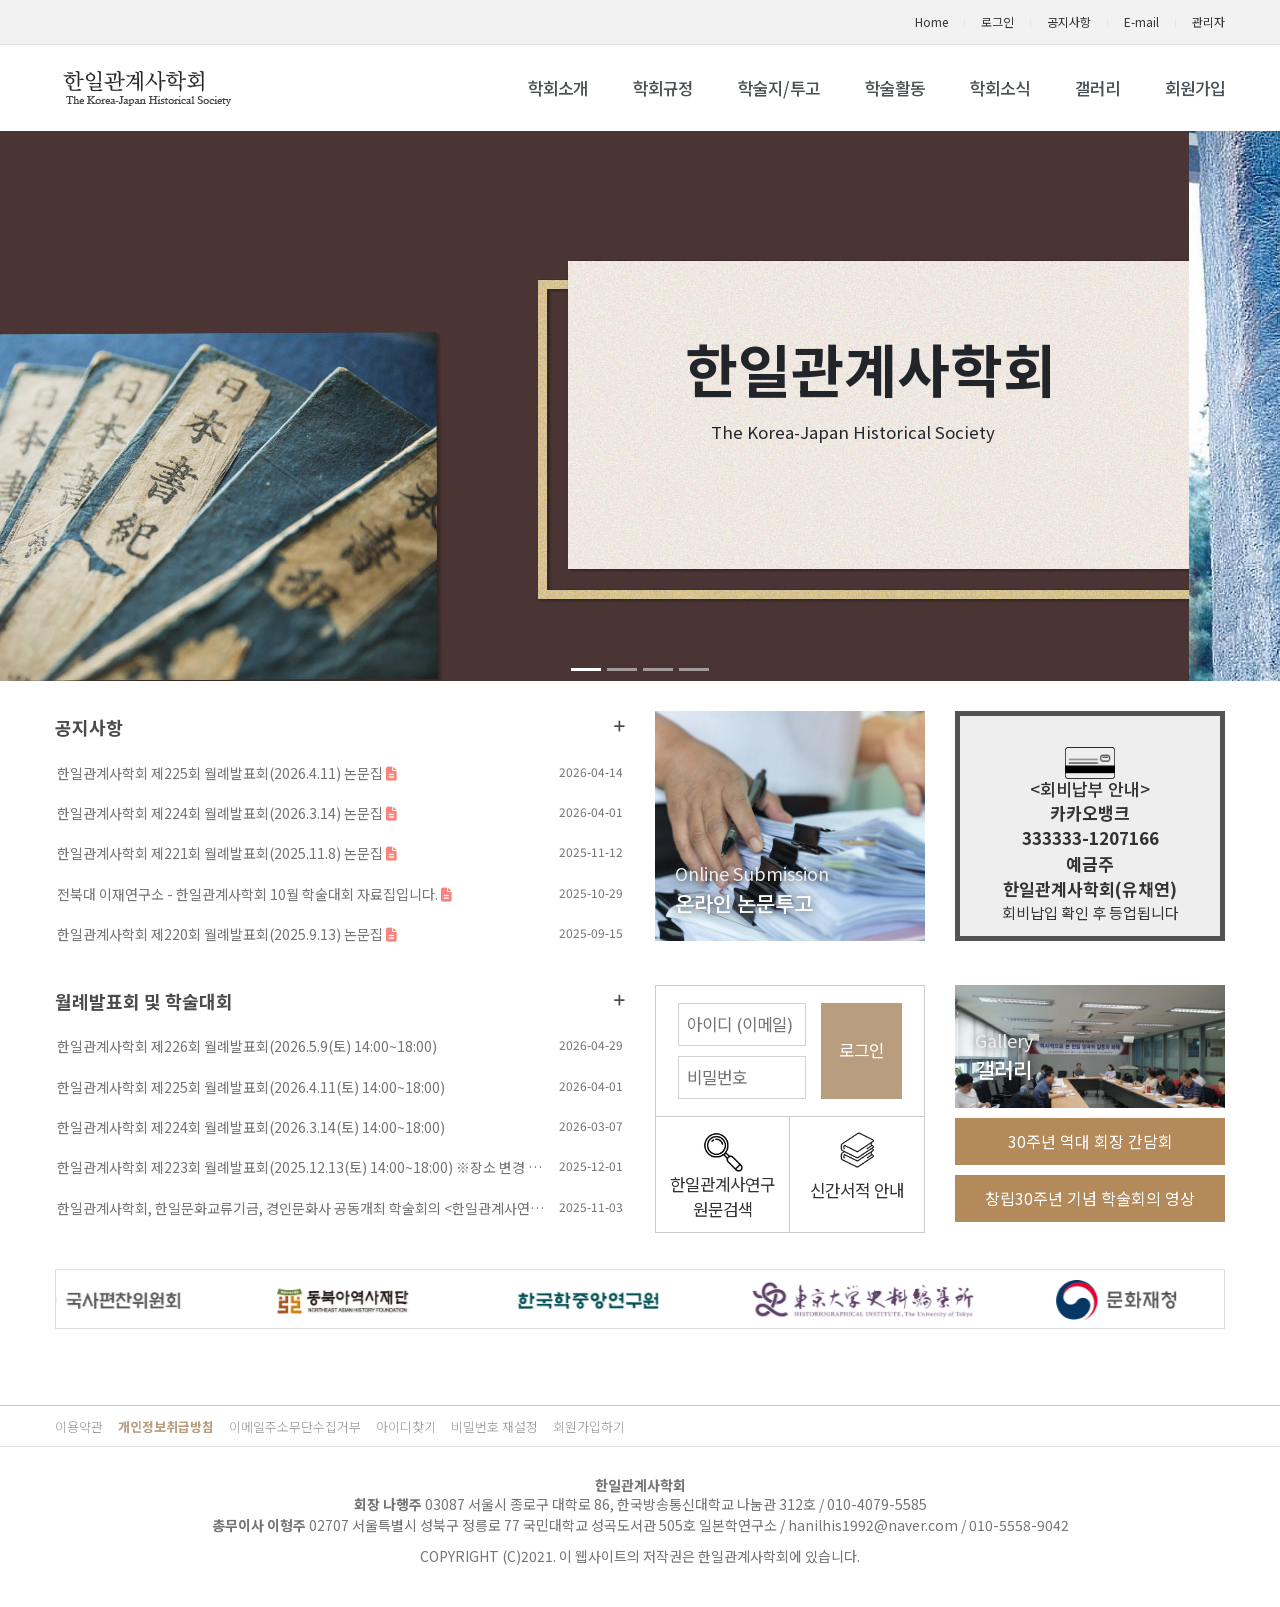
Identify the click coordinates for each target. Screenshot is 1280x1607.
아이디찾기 (406, 1426)
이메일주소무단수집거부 (295, 1426)
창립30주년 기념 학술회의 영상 (1090, 1198)
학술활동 (895, 88)
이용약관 (79, 1426)
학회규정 (663, 88)
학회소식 (1000, 88)
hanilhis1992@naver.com (873, 1525)
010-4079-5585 (877, 1504)
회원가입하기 (589, 1426)
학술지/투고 (779, 88)
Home (931, 21)
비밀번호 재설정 (494, 1426)
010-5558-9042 (1019, 1525)
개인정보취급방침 (166, 1426)
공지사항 (1069, 21)
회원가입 (1195, 88)
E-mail (1141, 21)
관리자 (1208, 21)
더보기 (619, 726)
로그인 (997, 21)
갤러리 (1097, 88)
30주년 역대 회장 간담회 (1090, 1141)
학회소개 (558, 88)
